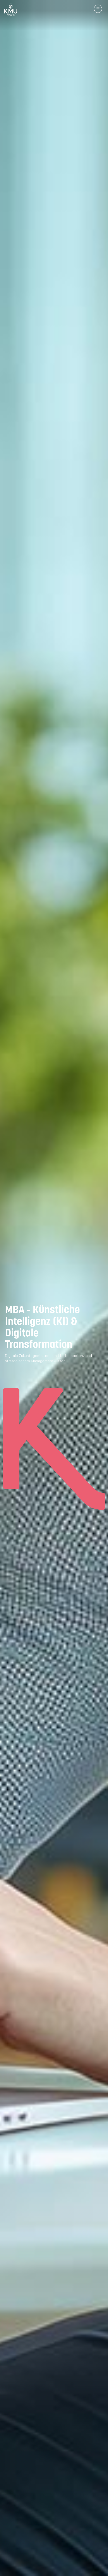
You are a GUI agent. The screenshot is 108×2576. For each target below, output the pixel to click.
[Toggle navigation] (98, 9)
